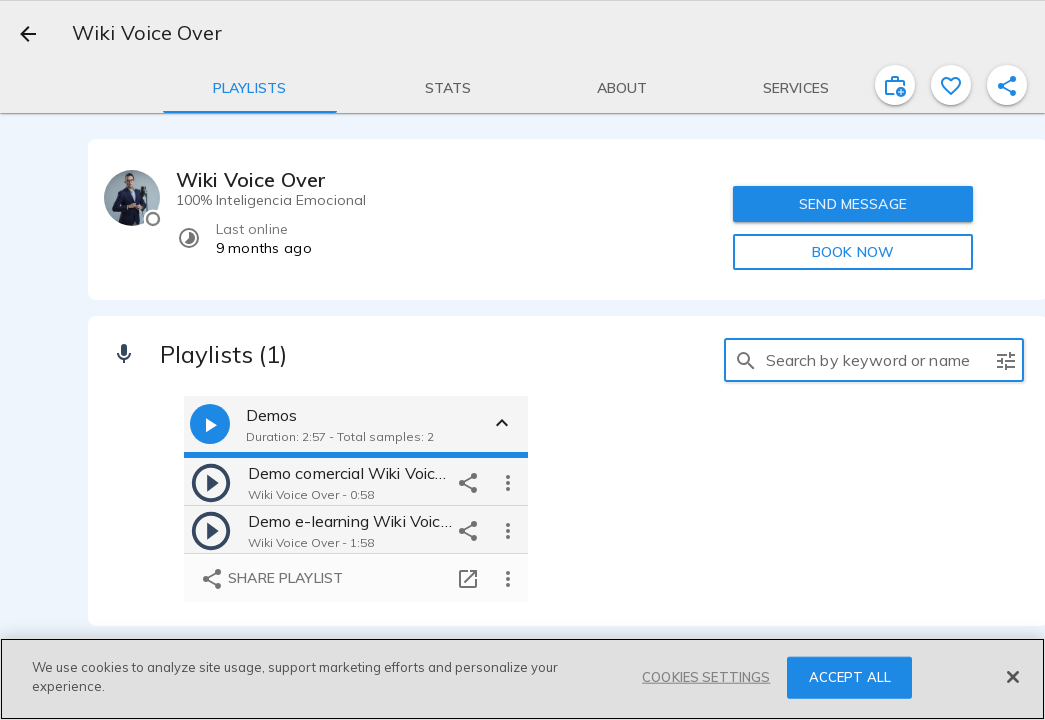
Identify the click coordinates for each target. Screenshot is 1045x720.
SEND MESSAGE (853, 204)
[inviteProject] (895, 85)
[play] (211, 482)
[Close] (1013, 677)
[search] (746, 360)
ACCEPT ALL (850, 677)
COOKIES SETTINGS (706, 677)
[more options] (508, 482)
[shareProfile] (1007, 85)
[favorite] (951, 85)
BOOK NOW (853, 252)
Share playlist (271, 579)
